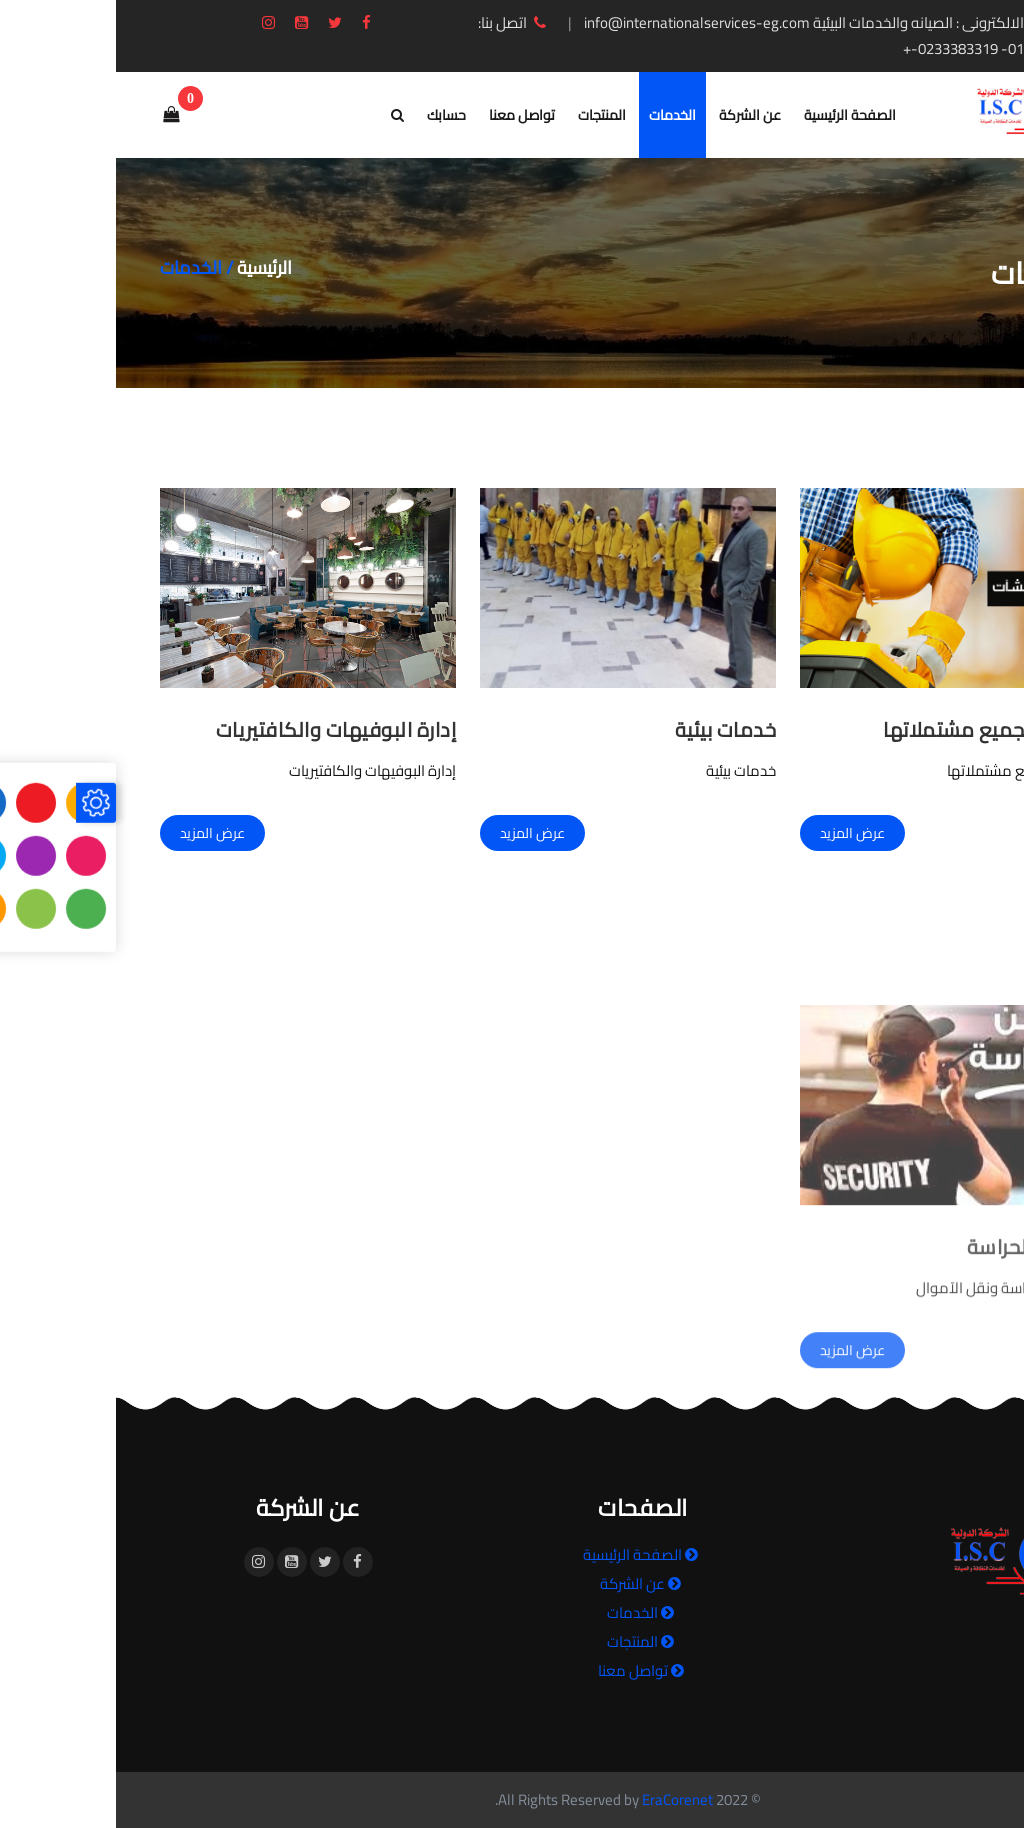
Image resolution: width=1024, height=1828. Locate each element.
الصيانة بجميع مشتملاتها (873, 729)
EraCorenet (561, 1799)
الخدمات (556, 115)
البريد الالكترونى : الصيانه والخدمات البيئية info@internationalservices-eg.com (720, 22)
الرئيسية (148, 267)
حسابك (330, 115)
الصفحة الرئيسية (734, 115)
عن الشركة (634, 115)
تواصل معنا (406, 115)
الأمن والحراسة (916, 1371)
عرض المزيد (736, 833)
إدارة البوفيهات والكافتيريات (220, 729)
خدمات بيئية (610, 729)
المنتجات (486, 115)
